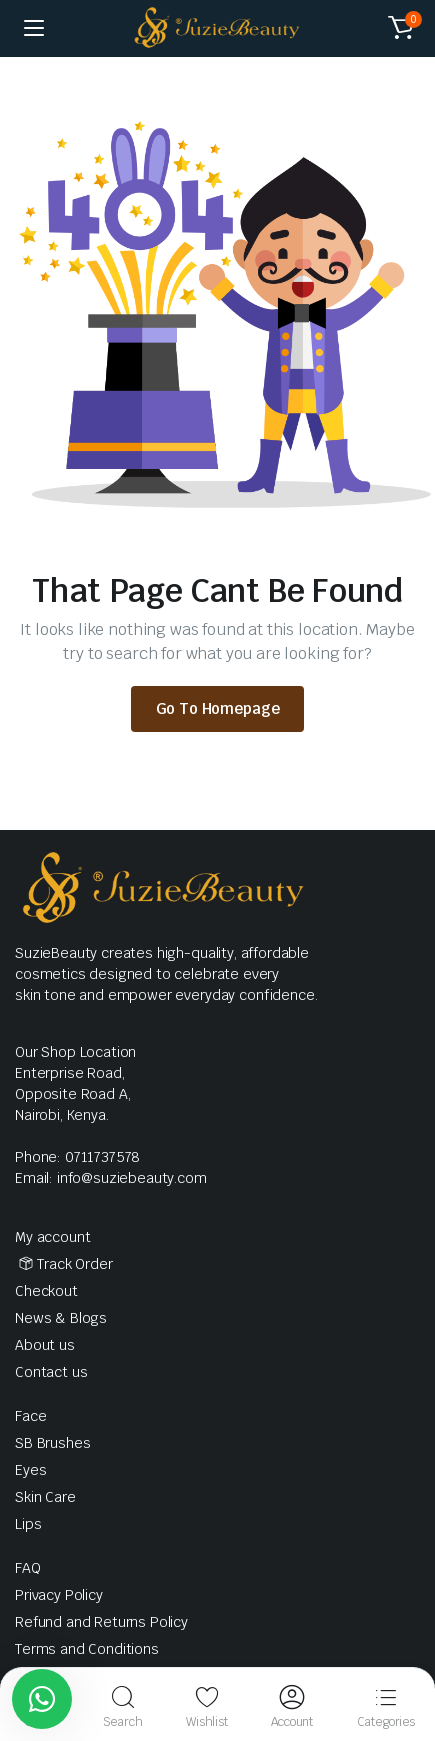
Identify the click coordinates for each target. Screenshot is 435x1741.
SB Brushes (52, 1443)
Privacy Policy (59, 1595)
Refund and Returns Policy (101, 1622)
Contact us (51, 1372)
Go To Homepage (218, 708)
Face (30, 1416)
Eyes (30, 1470)
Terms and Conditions (87, 1649)
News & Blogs (61, 1318)
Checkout (46, 1291)
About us (45, 1345)
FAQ (28, 1568)
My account (52, 1237)
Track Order (74, 1264)
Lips (28, 1524)
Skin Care (45, 1497)
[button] (401, 28)
